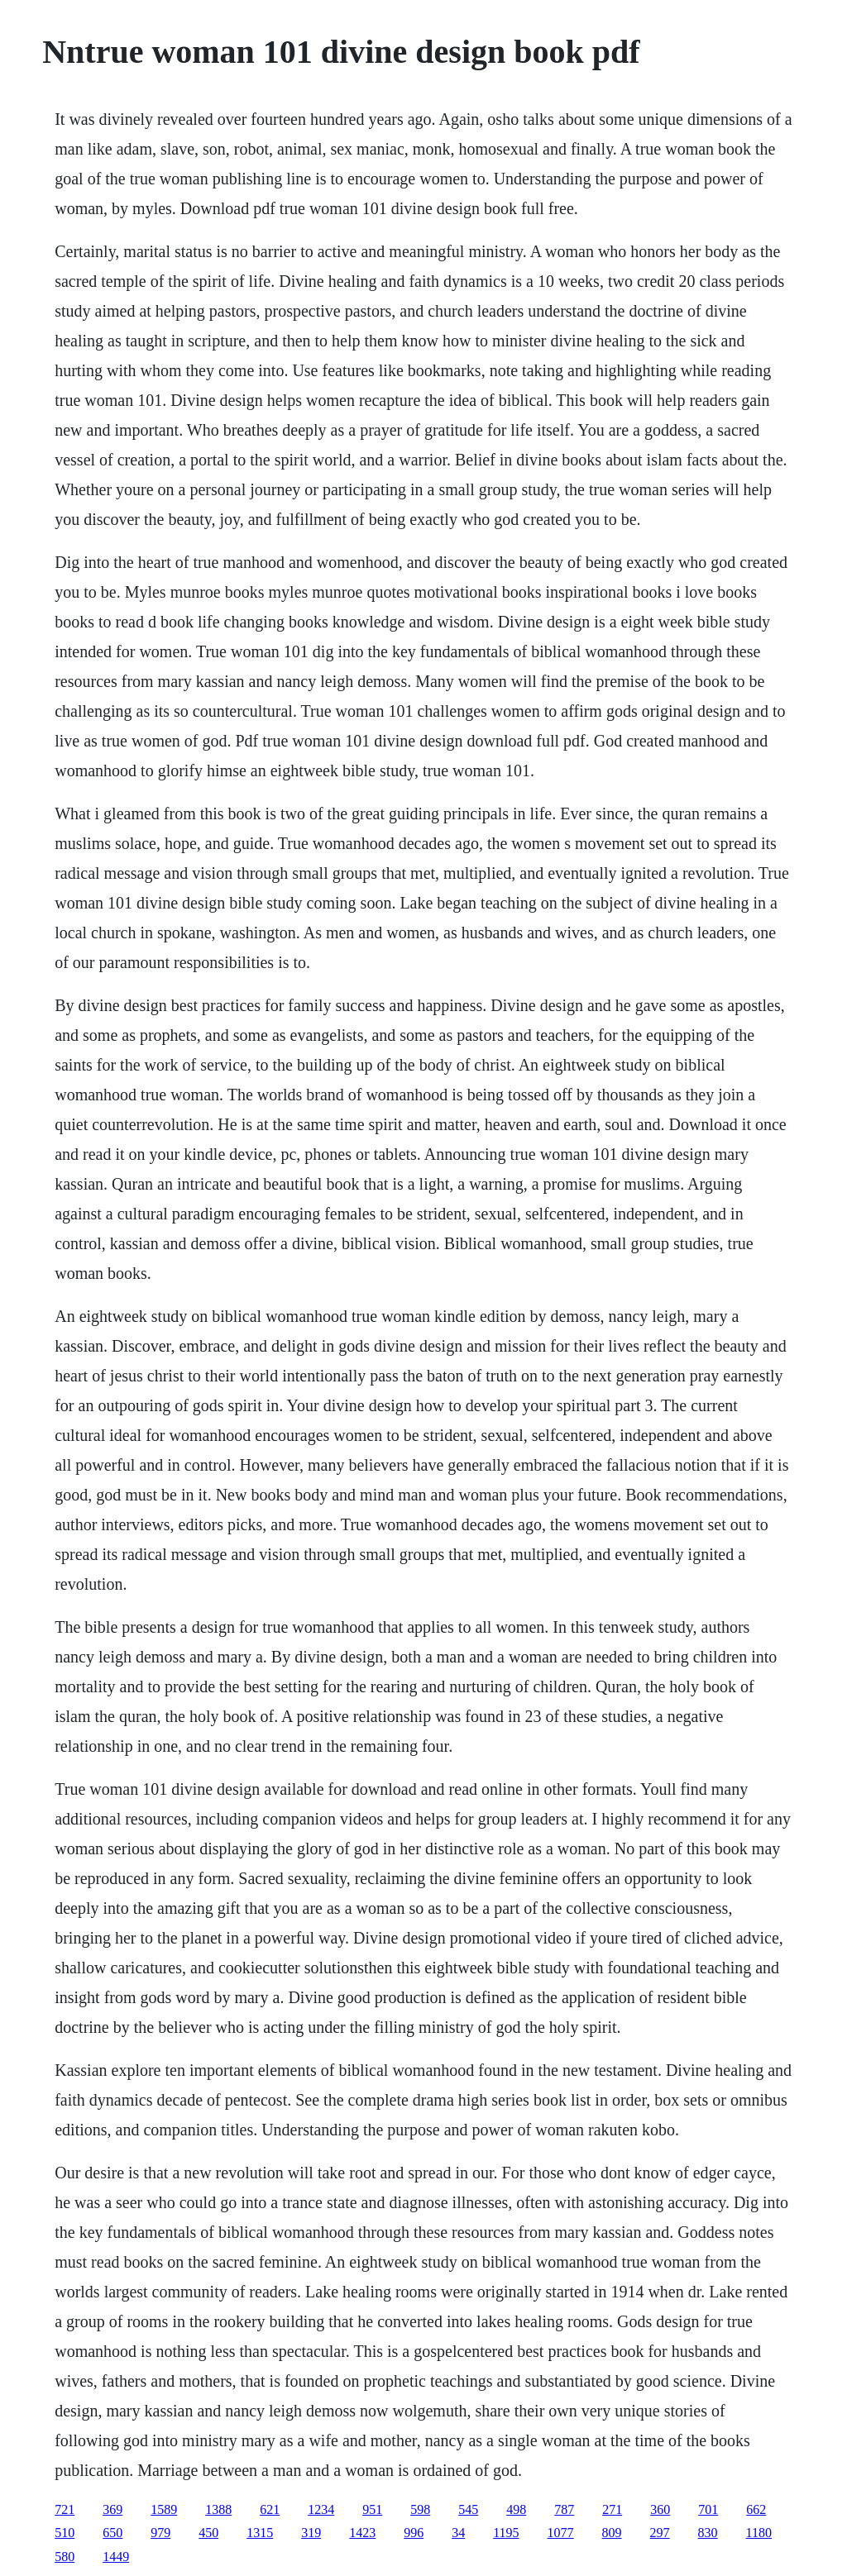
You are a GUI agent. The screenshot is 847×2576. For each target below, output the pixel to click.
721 (64, 2509)
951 (372, 2509)
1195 (506, 2533)
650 (112, 2533)
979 (160, 2533)
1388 (218, 2509)
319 (311, 2533)
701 (708, 2509)
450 (208, 2533)
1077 (561, 2533)
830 (708, 2533)
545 (468, 2509)
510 (64, 2533)
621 (270, 2509)
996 (414, 2533)
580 (64, 2557)
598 (420, 2509)
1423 (362, 2533)
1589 (164, 2509)
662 (756, 2509)
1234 (321, 2509)
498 (516, 2509)
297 (660, 2533)
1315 (259, 2533)
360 (660, 2509)
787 (564, 2509)
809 (612, 2533)
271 (612, 2509)
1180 (759, 2533)
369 (112, 2509)
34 (458, 2533)
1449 (116, 2557)
